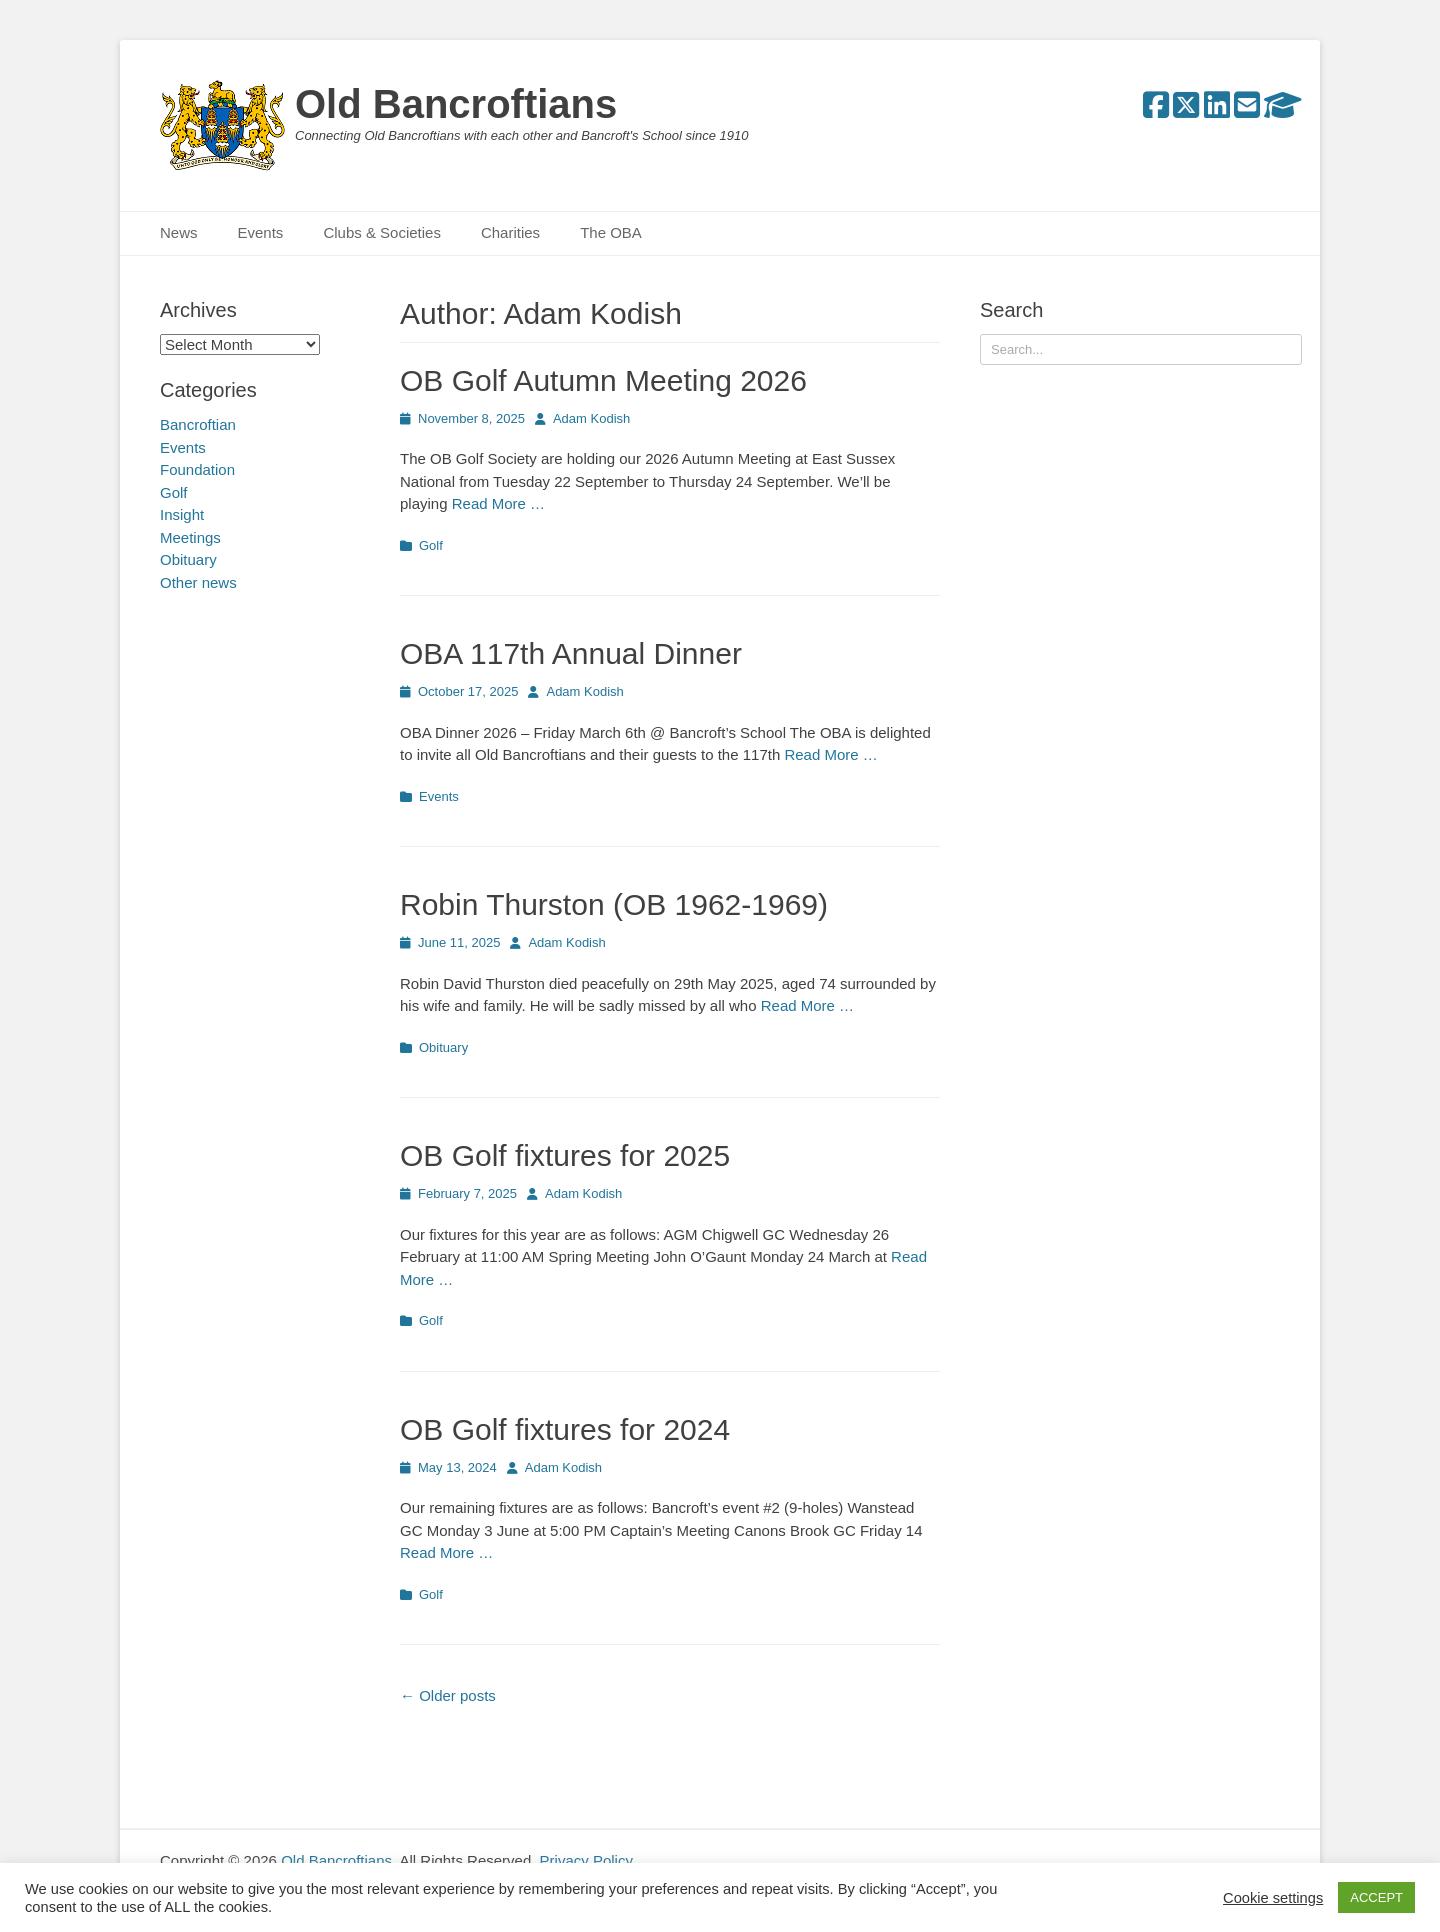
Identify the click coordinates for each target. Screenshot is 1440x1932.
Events (261, 232)
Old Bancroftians (456, 104)
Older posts (448, 1695)
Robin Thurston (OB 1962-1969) (614, 904)
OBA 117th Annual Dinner (571, 653)
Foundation (197, 469)
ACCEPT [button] (1376, 1897)
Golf (431, 545)
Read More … (498, 503)
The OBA (611, 232)
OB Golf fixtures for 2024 (565, 1429)
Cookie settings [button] (1273, 1898)
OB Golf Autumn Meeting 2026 (603, 380)
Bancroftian (198, 424)
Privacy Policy (586, 1860)
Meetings (190, 537)
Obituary (443, 1047)
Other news (198, 582)
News (179, 232)
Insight (182, 514)
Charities (510, 232)
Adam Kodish (591, 418)
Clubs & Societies (382, 232)
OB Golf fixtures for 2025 (565, 1155)
